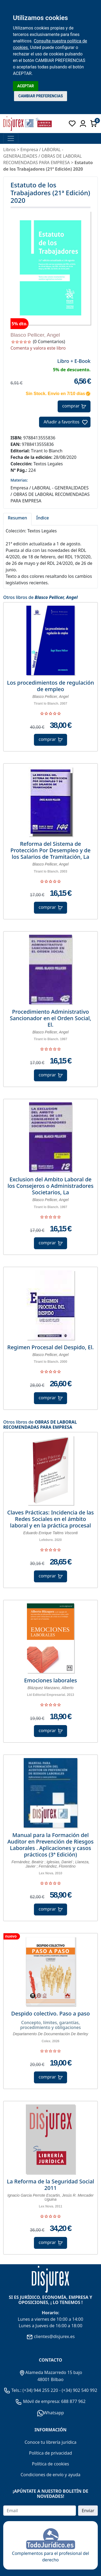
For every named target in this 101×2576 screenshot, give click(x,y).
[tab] (17, 519)
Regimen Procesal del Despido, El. (50, 1347)
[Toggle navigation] (10, 138)
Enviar (88, 2511)
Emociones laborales (50, 1680)
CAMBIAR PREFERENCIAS (40, 96)
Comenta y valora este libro (38, 348)
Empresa (29, 149)
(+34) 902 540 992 (79, 2390)
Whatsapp (50, 2413)
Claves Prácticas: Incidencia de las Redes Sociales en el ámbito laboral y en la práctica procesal (50, 1519)
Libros (9, 149)
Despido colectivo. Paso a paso (50, 2013)
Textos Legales (48, 464)
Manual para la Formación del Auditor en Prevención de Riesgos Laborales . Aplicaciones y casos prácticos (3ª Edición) (51, 1845)
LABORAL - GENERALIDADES (60, 488)
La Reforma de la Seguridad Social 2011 (50, 2184)
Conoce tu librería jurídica (50, 2442)
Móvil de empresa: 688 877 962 (54, 2401)
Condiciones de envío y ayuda (50, 2475)
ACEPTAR (25, 86)
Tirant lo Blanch (46, 451)
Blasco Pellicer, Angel (35, 335)
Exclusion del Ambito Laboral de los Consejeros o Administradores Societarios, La (50, 1186)
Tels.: (13, 2390)
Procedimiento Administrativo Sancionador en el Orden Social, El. (50, 1018)
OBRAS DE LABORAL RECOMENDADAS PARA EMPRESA (40, 1424)
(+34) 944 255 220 (40, 2390)
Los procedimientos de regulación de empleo (50, 685)
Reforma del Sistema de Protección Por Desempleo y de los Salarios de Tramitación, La (50, 850)
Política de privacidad (50, 2453)
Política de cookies (50, 2464)
